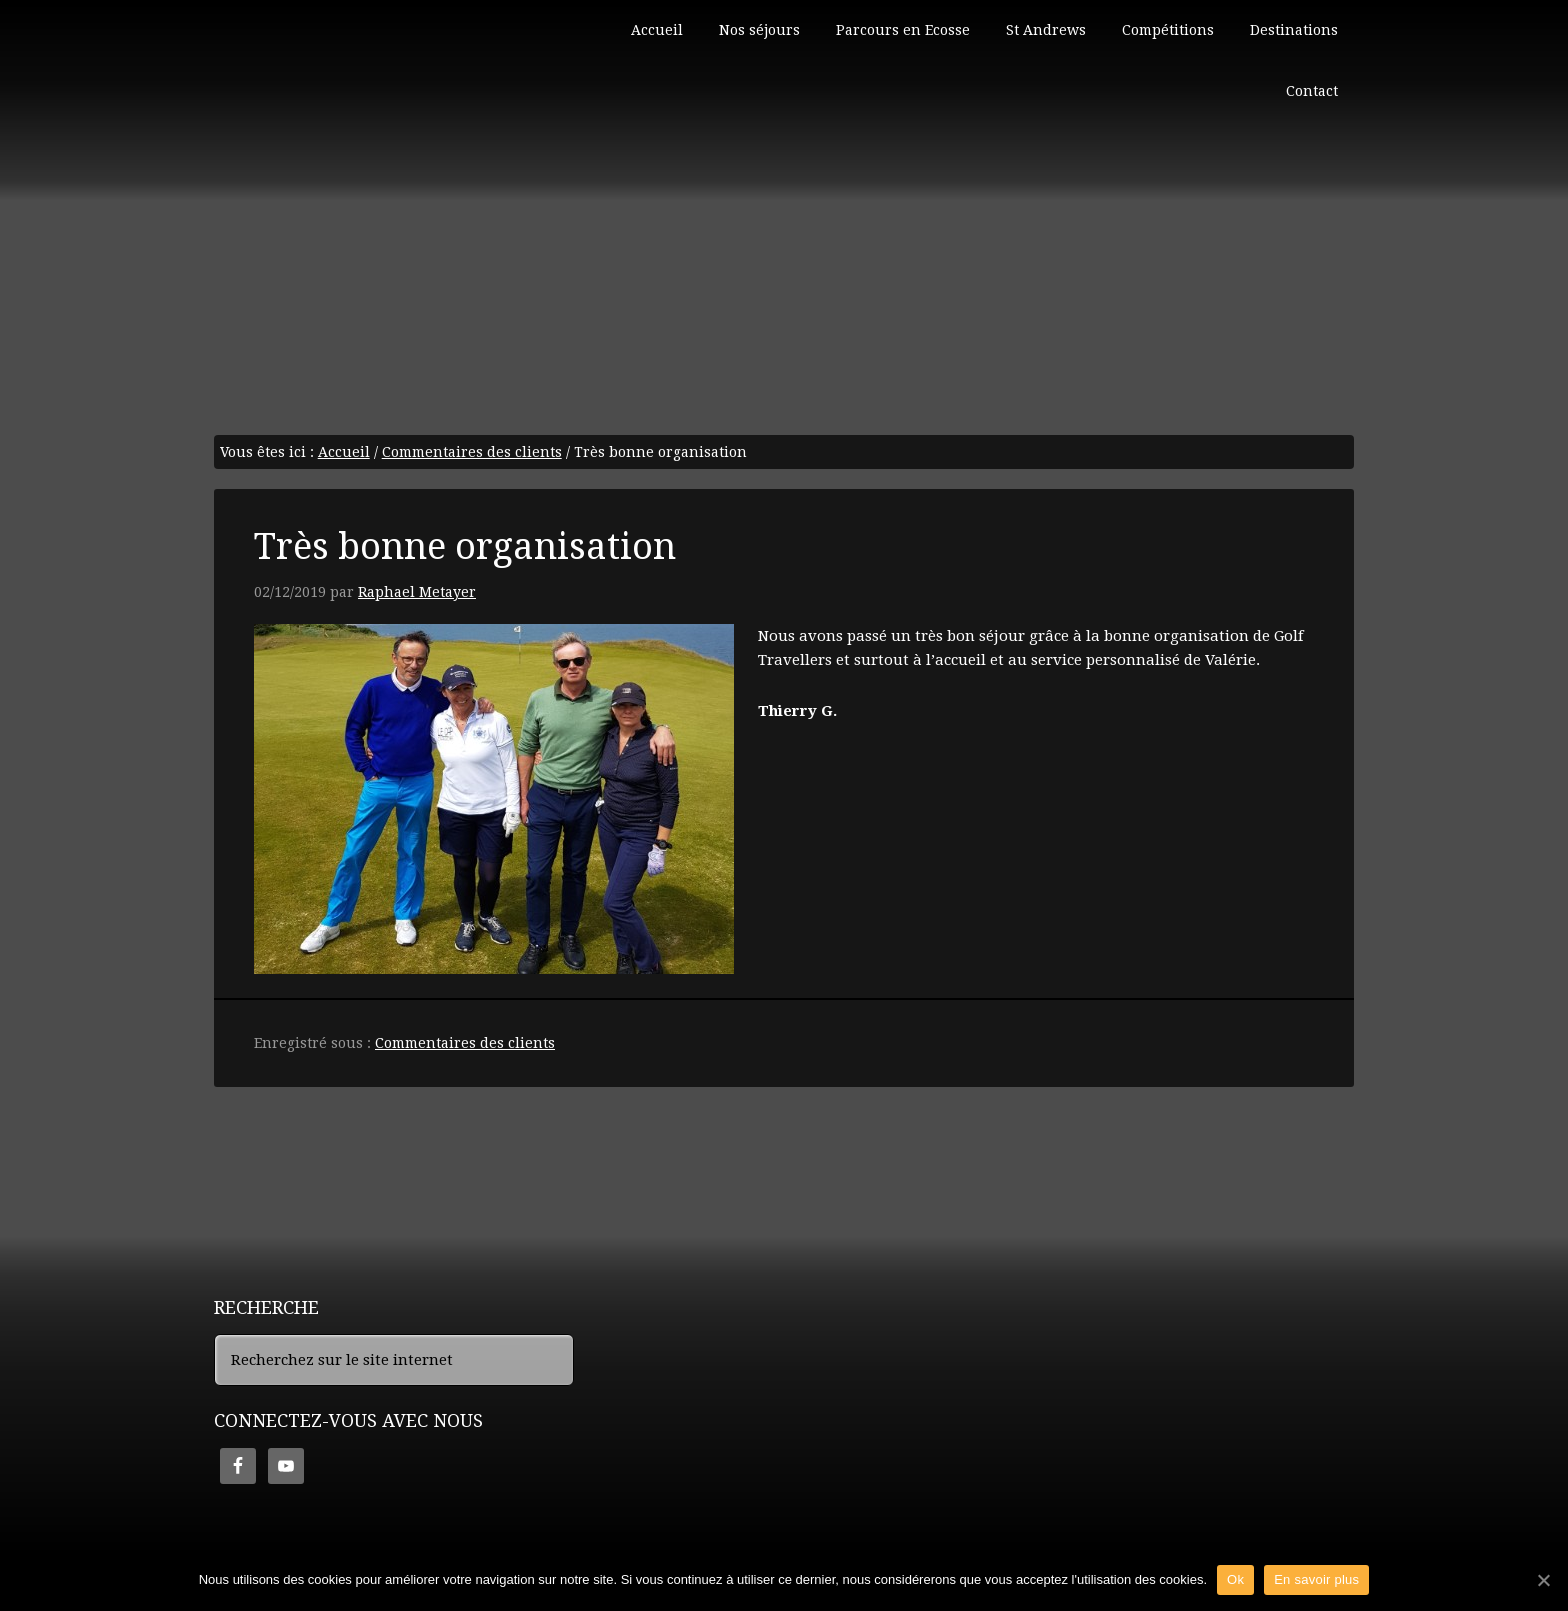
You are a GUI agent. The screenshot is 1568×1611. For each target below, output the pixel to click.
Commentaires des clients (465, 1043)
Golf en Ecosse (364, 90)
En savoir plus (1316, 1579)
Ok (1235, 1579)
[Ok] (1543, 1580)
